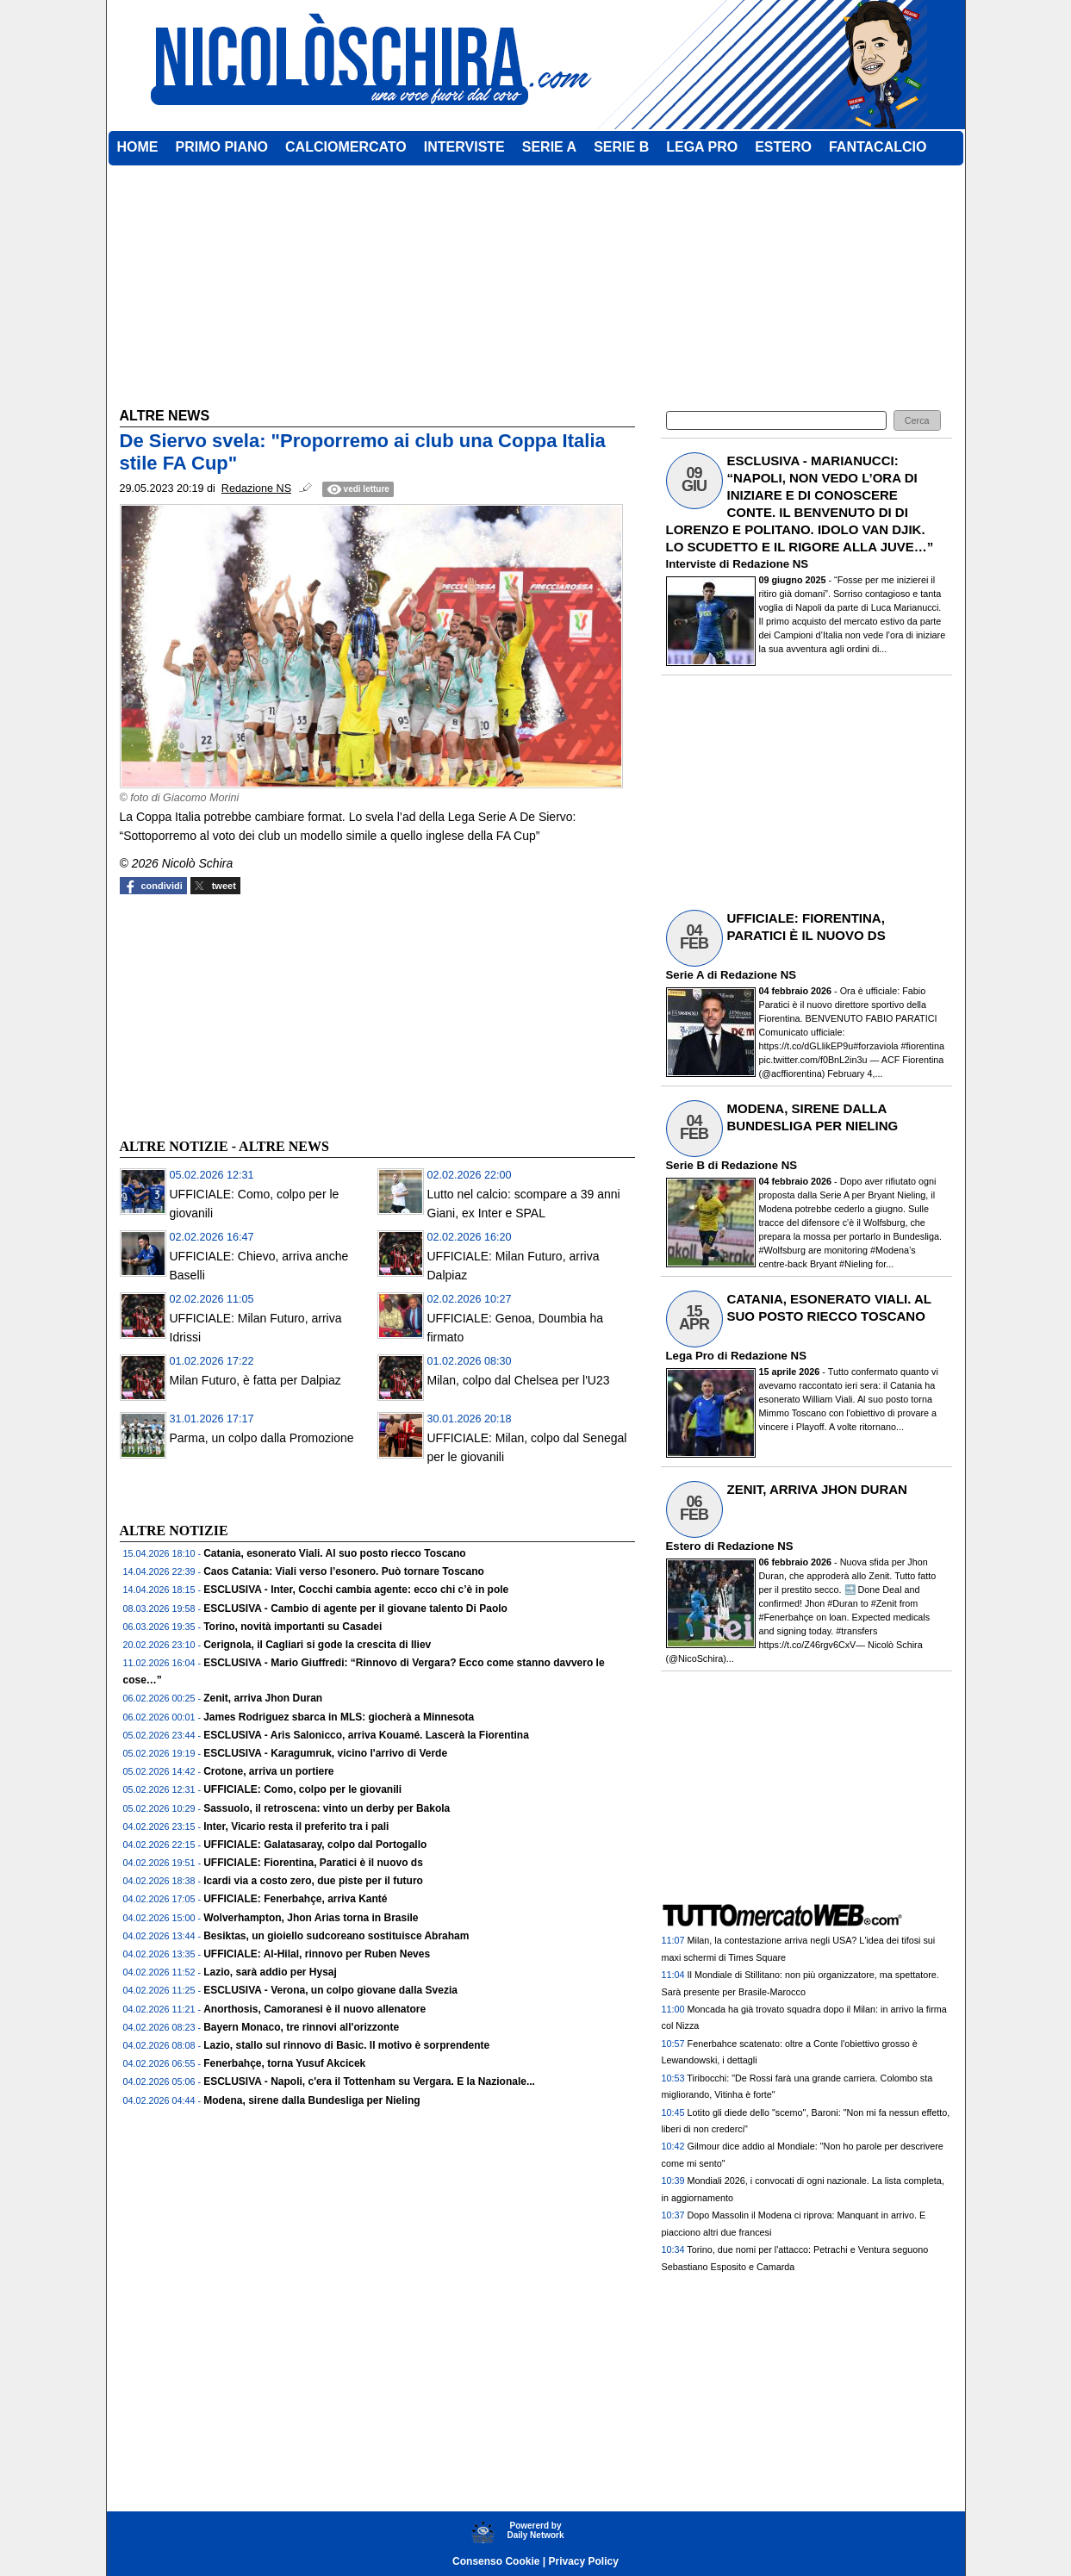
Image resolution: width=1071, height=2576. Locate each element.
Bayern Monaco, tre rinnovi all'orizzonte (301, 2027)
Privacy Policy (584, 2561)
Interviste (691, 563)
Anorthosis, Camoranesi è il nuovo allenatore (314, 2009)
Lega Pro (690, 1355)
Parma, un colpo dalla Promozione (262, 1438)
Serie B (685, 1165)
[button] (917, 421)
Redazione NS (770, 563)
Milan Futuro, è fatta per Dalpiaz (255, 1380)
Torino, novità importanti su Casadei (292, 1627)
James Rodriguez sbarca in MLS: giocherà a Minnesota (338, 1717)
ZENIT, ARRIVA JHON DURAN (817, 1489)
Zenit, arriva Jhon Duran (262, 1698)
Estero (683, 1546)
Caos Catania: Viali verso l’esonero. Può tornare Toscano (343, 1571)
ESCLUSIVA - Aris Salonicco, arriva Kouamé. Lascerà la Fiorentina (366, 1735)
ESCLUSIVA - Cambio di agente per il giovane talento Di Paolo (355, 1608)
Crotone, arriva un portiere (268, 1771)
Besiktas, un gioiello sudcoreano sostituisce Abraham (336, 1936)
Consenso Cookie (495, 2561)
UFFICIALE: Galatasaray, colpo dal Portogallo (315, 1845)
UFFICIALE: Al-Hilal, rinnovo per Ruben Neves (316, 1954)
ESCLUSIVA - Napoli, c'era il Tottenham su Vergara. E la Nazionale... (369, 2081)
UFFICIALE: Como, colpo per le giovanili (302, 1789)
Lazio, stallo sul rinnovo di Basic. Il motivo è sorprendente (346, 2045)
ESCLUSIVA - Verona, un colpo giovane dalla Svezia (330, 1990)
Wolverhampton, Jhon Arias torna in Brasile (310, 1918)
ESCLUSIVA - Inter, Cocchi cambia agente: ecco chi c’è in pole (355, 1590)
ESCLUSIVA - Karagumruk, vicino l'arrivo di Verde (325, 1753)
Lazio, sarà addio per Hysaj (270, 1972)
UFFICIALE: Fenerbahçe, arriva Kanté (295, 1899)
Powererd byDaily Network (535, 2530)
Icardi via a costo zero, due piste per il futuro (313, 1881)
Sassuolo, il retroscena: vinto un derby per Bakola (326, 1808)
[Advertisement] (249, 1014)
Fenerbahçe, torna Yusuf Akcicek (284, 2063)
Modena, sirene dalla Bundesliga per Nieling (311, 2100)
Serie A (685, 974)
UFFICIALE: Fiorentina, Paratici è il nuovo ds (313, 1863)
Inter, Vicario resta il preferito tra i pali (296, 1826)
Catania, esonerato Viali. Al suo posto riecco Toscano (334, 1553)
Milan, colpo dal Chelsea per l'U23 (518, 1380)
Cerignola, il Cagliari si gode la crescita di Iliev (317, 1645)
